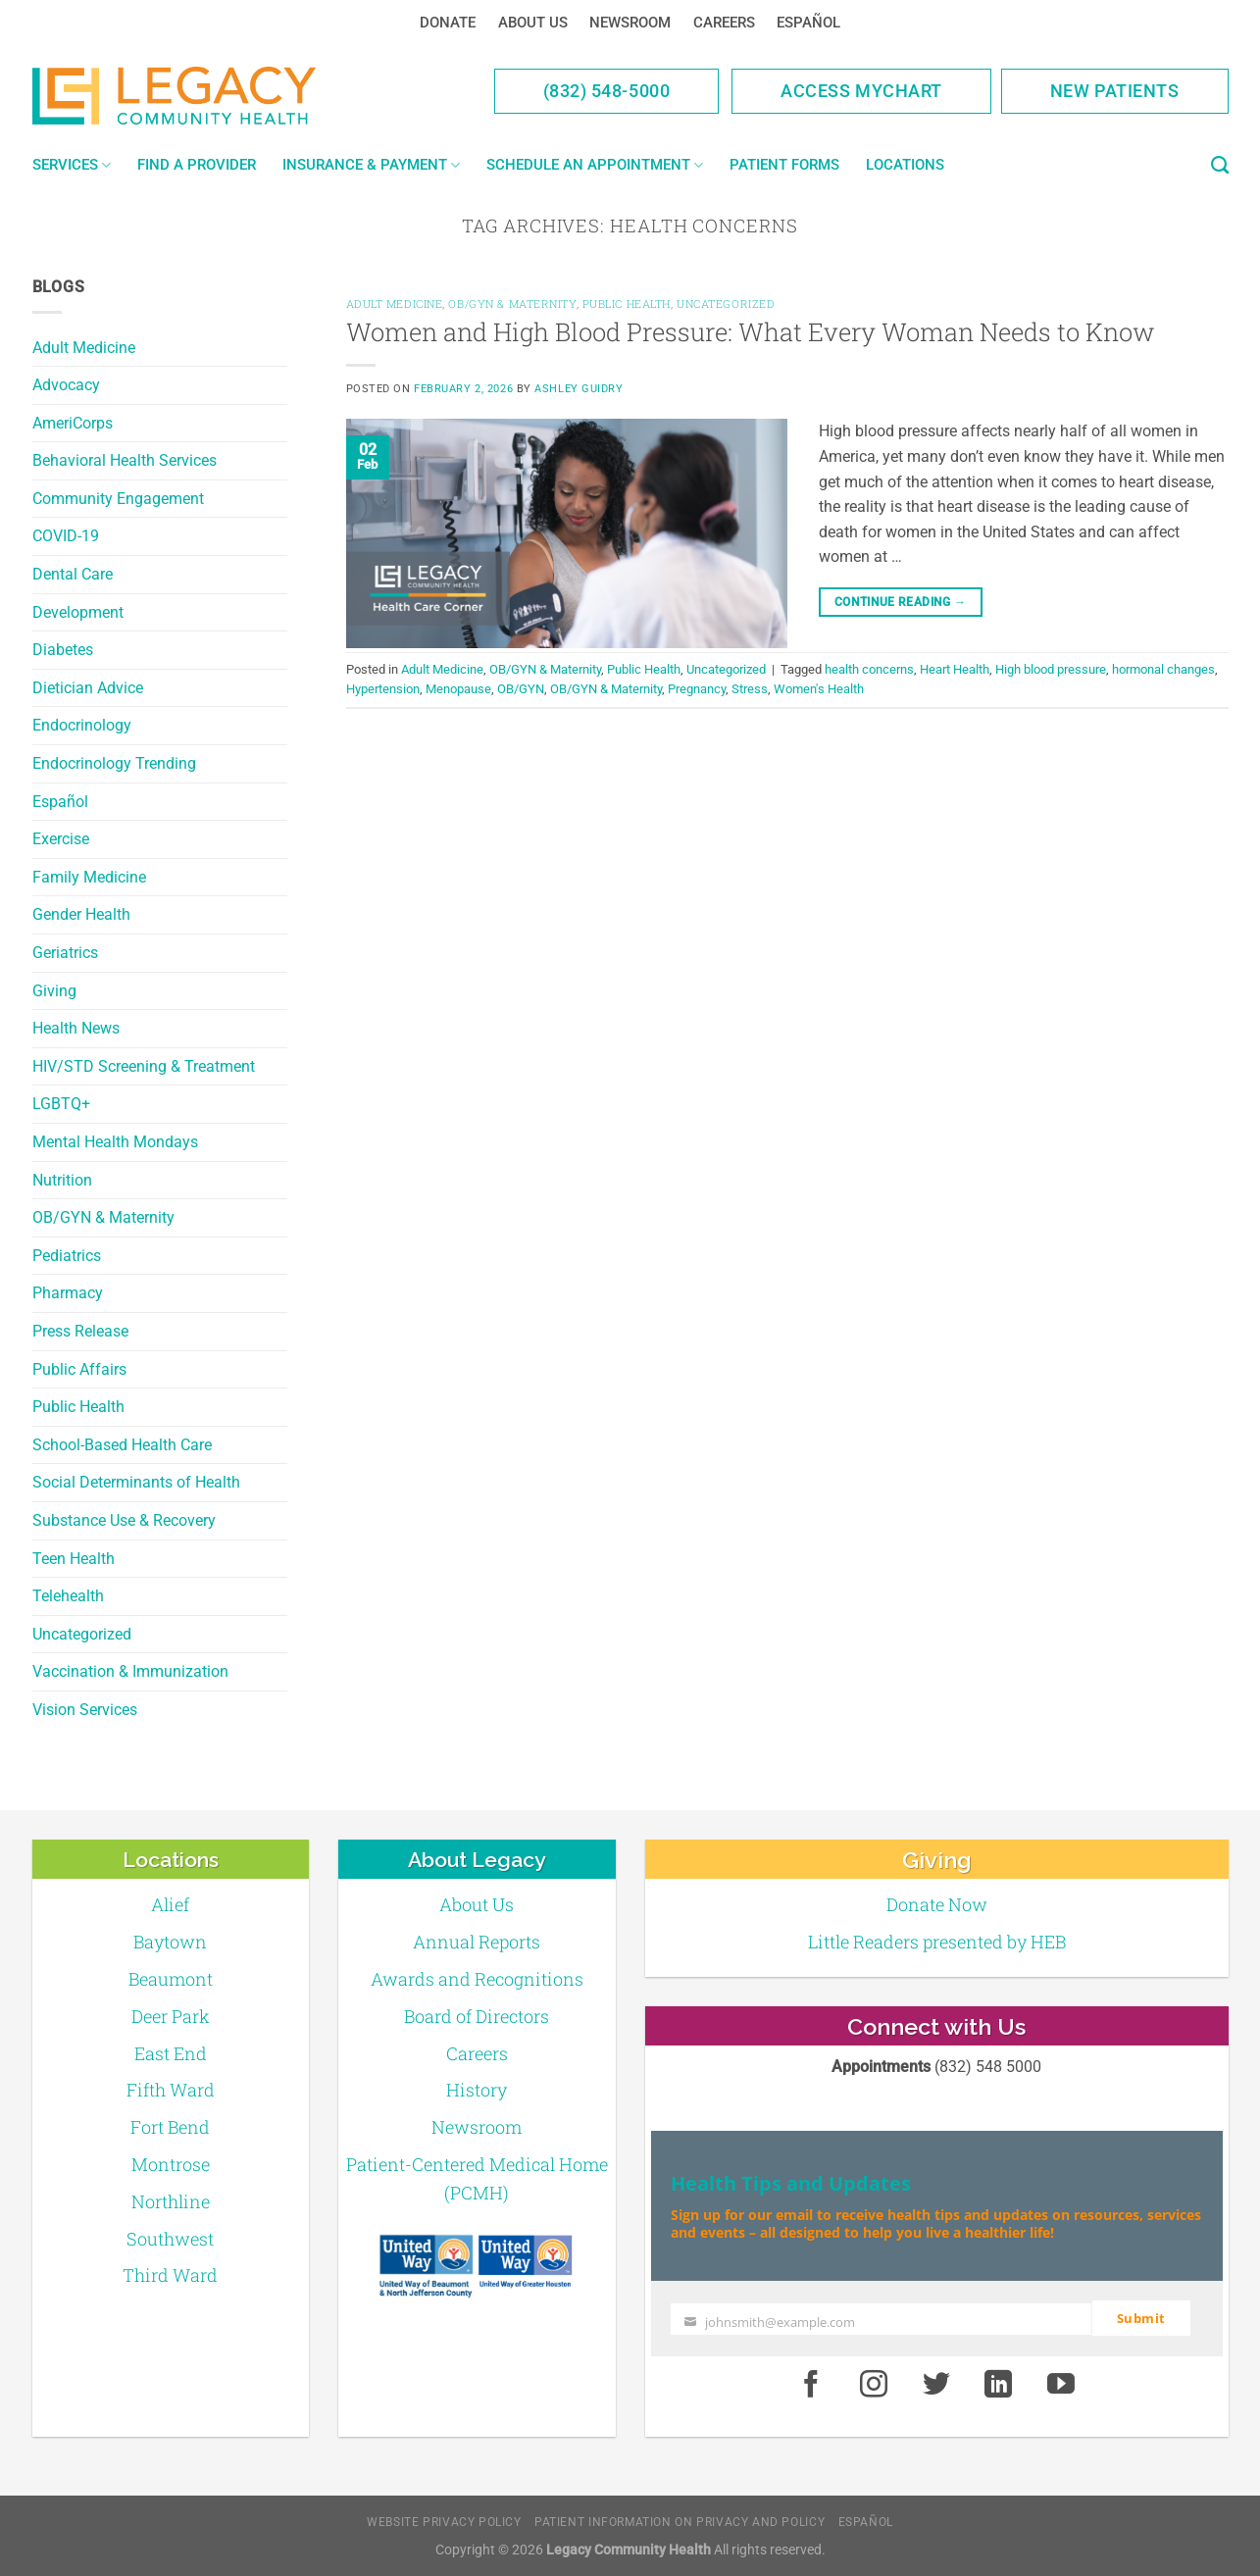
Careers (724, 22)
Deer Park (170, 2016)
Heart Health (954, 669)
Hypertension (383, 689)
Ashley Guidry (578, 388)
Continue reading (900, 602)
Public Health (78, 1406)
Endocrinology (81, 725)
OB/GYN (520, 689)
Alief (170, 1904)
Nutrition (62, 1180)
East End (170, 2053)
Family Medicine (89, 877)
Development (78, 612)
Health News (76, 1028)
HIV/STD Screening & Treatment (143, 1066)
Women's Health (819, 689)
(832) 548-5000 (607, 90)
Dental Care (72, 574)
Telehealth (68, 1596)
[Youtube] (1061, 2383)
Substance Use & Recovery (124, 1520)
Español (808, 22)
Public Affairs (79, 1369)
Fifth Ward (170, 2089)
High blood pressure (1050, 669)
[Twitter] (936, 2383)
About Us (533, 22)
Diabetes (62, 649)
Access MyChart (861, 90)
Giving (54, 991)
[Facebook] (810, 2383)
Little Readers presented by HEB (937, 1941)
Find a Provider (196, 165)
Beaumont (170, 1979)
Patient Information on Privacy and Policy (679, 2521)
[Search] (1220, 165)
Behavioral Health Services (124, 460)
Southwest (170, 2238)
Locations (905, 165)
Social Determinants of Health (136, 1482)
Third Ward (170, 2275)
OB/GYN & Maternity (103, 1217)
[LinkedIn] (999, 2383)
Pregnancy (697, 689)
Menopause (458, 689)
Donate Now (936, 1904)
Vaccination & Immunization (130, 1671)
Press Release (80, 1331)
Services (71, 165)
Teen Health (73, 1558)
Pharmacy (67, 1293)
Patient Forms (784, 165)
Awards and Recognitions (477, 1979)
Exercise (60, 839)
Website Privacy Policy (444, 2521)
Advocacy (66, 385)
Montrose (170, 2164)
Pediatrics (66, 1255)
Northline (170, 2201)
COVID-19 (65, 536)
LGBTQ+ (61, 1103)
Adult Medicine (83, 347)
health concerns (869, 669)
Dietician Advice (87, 688)
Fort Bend (170, 2127)
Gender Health (81, 914)
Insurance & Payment (371, 165)
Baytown (170, 1941)
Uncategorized (81, 1634)
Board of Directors (476, 2016)
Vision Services (84, 1709)
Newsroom (630, 22)
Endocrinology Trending (114, 763)
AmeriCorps (72, 423)
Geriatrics (65, 952)
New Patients (1115, 90)
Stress (749, 689)
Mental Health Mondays (115, 1142)
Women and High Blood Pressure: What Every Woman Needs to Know (750, 331)
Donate (448, 22)
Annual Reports (476, 1941)
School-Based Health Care (122, 1445)
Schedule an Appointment (594, 165)
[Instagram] (873, 2383)
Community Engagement (118, 498)
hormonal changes (1163, 669)
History (476, 2089)
